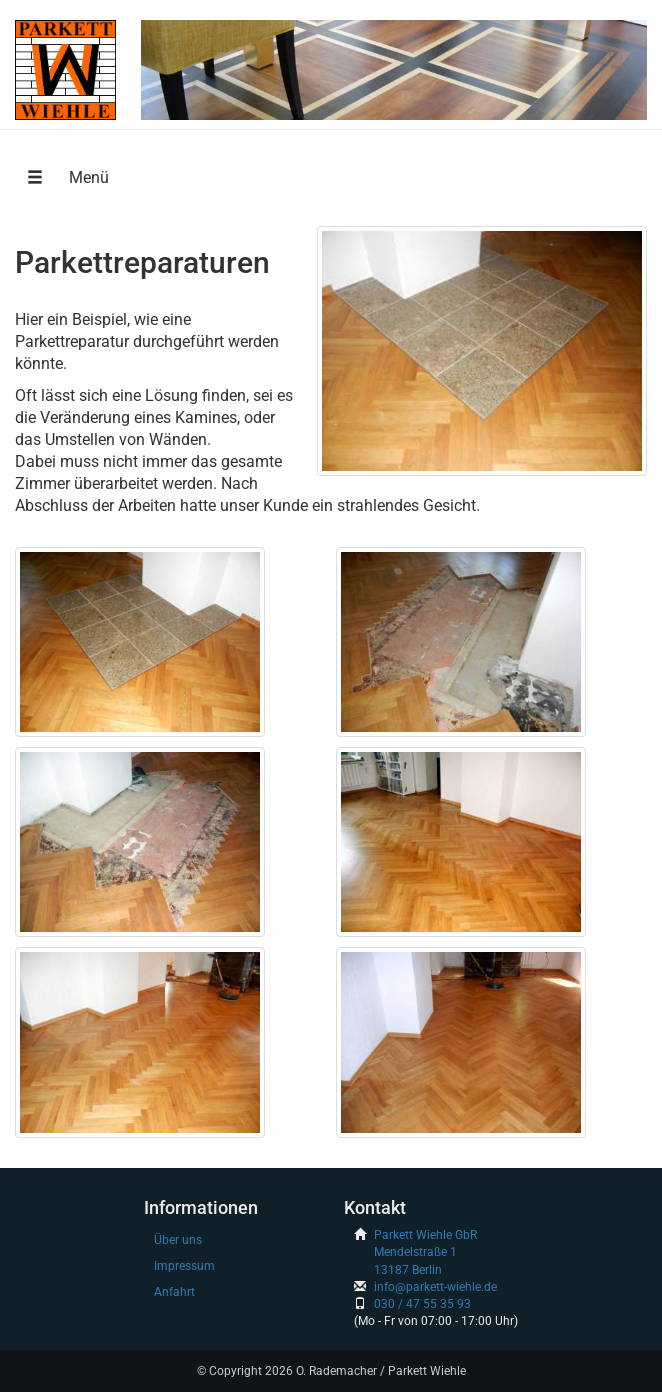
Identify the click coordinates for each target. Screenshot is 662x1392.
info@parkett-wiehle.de (435, 1287)
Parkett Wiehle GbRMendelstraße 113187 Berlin (425, 1252)
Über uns (178, 1240)
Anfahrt (174, 1292)
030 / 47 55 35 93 (422, 1304)
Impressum (184, 1266)
